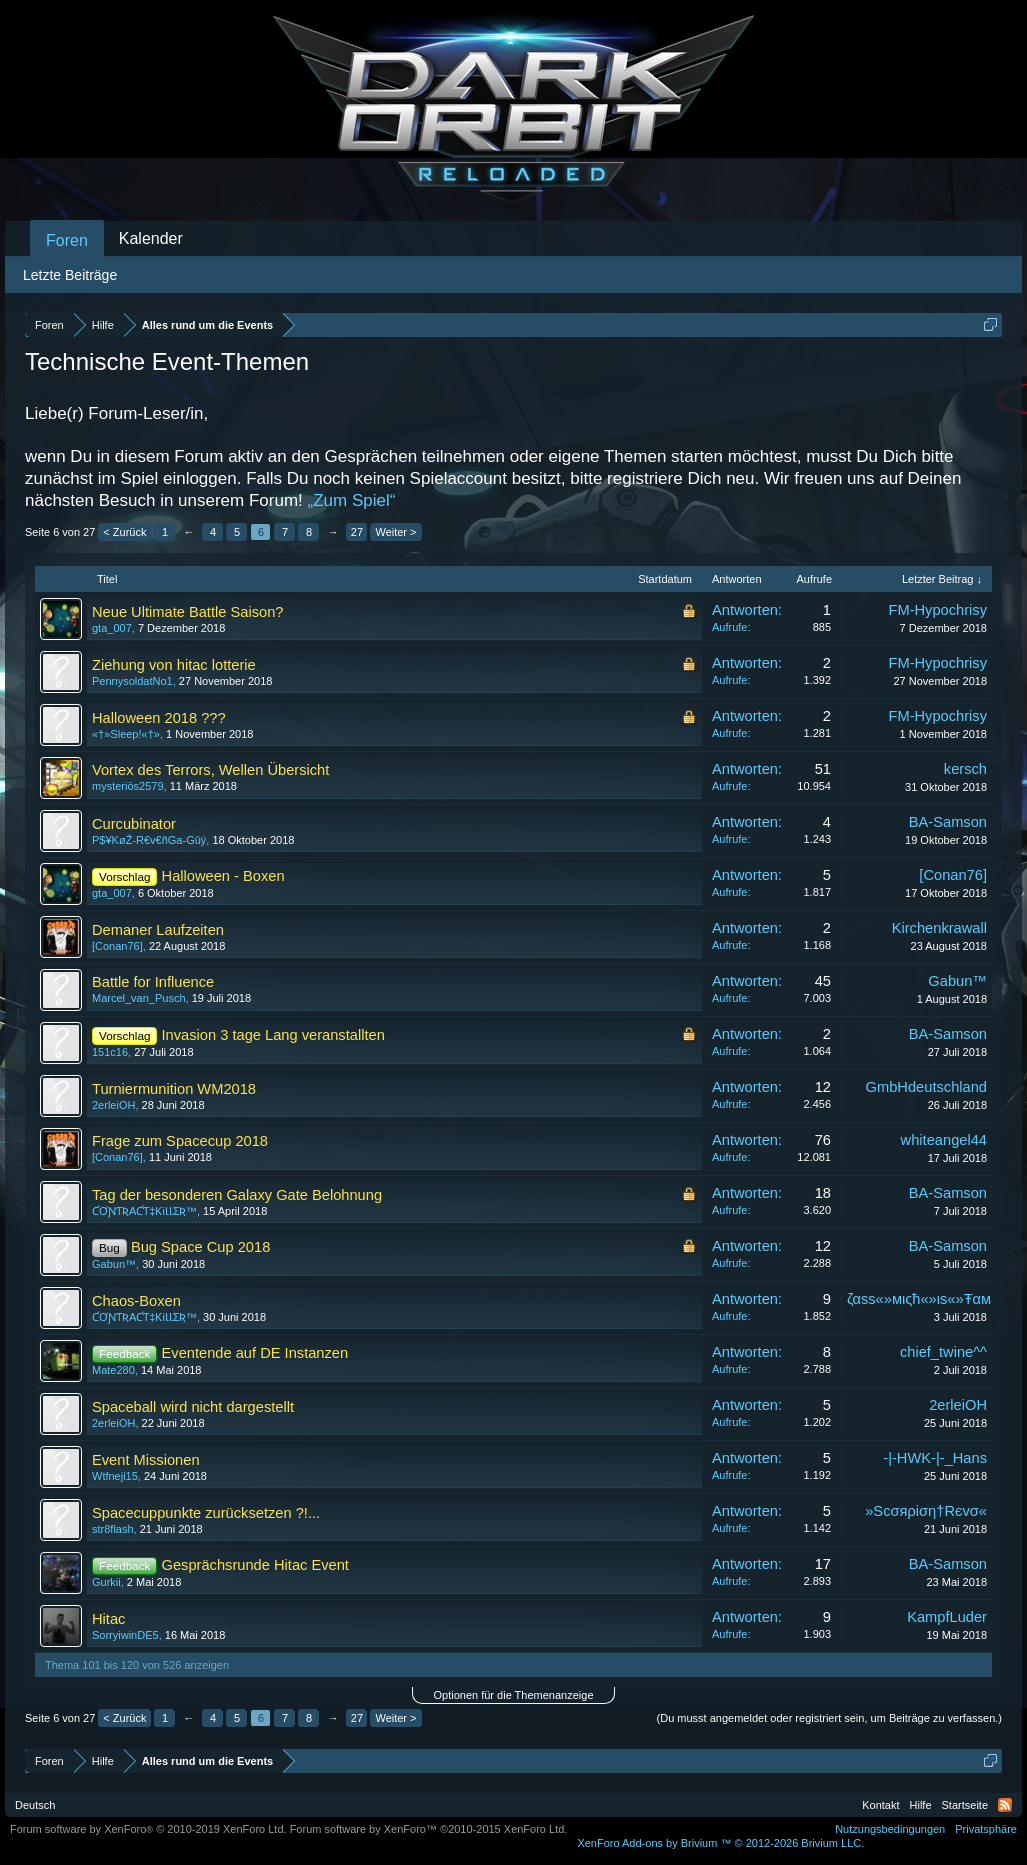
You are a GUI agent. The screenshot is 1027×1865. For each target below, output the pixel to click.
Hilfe (921, 1805)
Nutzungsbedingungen (890, 1829)
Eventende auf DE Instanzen (255, 1353)
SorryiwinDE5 (125, 1635)
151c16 (110, 1052)
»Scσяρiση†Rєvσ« (926, 1511)
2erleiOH (113, 1105)
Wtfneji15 (115, 1476)
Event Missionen (146, 1460)
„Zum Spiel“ (352, 500)
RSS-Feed (1005, 1805)
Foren (67, 240)
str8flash (113, 1529)
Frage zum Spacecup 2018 (180, 1141)
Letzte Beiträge (70, 275)
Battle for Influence (153, 982)
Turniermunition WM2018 (174, 1089)
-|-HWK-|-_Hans (935, 1458)
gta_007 (112, 628)
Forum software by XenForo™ (429, 1829)
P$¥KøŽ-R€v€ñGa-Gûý (149, 840)
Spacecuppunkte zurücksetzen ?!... (206, 1513)
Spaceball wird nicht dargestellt (193, 1407)
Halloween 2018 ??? (159, 718)
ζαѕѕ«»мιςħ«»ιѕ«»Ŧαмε (922, 1299)
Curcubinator (134, 824)
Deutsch (35, 1805)
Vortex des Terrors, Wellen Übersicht (210, 770)
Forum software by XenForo (148, 1829)
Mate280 (113, 1370)
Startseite (965, 1805)
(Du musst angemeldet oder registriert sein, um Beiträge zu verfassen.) (829, 1718)
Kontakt (880, 1805)
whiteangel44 (944, 1140)
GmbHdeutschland (926, 1087)
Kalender (151, 238)
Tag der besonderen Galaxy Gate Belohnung (237, 1195)
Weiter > (395, 532)
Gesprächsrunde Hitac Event (255, 1565)
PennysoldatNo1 (132, 681)
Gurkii (106, 1582)
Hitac (108, 1619)
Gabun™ (957, 981)
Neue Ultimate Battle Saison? (187, 612)
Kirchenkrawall (939, 928)
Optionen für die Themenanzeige (513, 1695)
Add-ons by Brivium (720, 1843)
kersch (965, 769)
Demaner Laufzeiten (158, 930)
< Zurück (124, 532)
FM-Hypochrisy (937, 610)
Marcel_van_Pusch (139, 998)
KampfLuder (947, 1617)
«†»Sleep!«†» (126, 734)
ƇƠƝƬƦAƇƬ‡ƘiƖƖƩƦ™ (144, 1211)
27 (357, 532)
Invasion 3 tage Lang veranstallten (273, 1035)
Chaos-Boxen (136, 1301)
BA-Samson (948, 822)
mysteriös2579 (128, 786)
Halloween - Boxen (223, 876)
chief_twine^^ (943, 1352)
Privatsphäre (986, 1829)
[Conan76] (953, 875)
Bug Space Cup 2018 (200, 1247)
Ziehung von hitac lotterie (174, 665)
